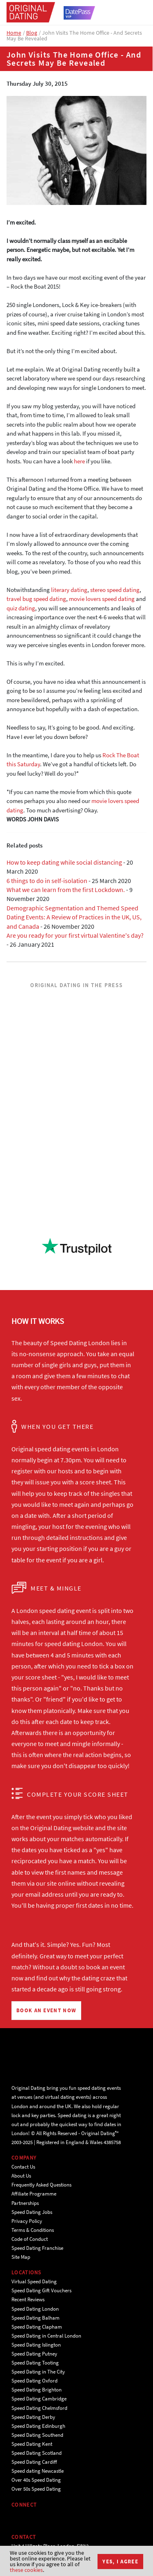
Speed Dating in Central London (46, 2335)
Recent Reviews (27, 2299)
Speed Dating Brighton (36, 2389)
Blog (31, 32)
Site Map (20, 2256)
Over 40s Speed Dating (36, 2479)
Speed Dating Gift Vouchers (41, 2290)
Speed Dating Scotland (36, 2452)
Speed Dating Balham (35, 2317)
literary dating (69, 590)
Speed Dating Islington (36, 2344)
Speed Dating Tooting (35, 2362)
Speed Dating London (35, 2308)
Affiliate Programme (33, 2193)
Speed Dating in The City (38, 2371)
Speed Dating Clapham (36, 2326)
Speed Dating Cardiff (34, 2461)
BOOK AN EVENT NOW (46, 2010)
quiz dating (21, 608)
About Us (21, 2175)
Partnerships (25, 2203)
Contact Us (23, 2166)
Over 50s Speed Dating (36, 2488)
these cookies (26, 2570)
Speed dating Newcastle (37, 2470)
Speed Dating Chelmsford (39, 2408)
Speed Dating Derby (33, 2417)
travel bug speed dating (36, 599)
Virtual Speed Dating (34, 2281)
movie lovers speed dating (102, 599)
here (79, 461)
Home (14, 32)
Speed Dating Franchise (37, 2248)
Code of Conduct (29, 2239)
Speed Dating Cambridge (39, 2398)
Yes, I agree (120, 2561)
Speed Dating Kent (31, 2443)
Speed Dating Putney (34, 2353)
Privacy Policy (26, 2221)
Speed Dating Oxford (34, 2380)
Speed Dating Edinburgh (38, 2426)
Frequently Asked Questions (41, 2184)
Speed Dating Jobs (31, 2212)
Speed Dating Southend (37, 2434)
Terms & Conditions (32, 2230)
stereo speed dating (115, 590)
